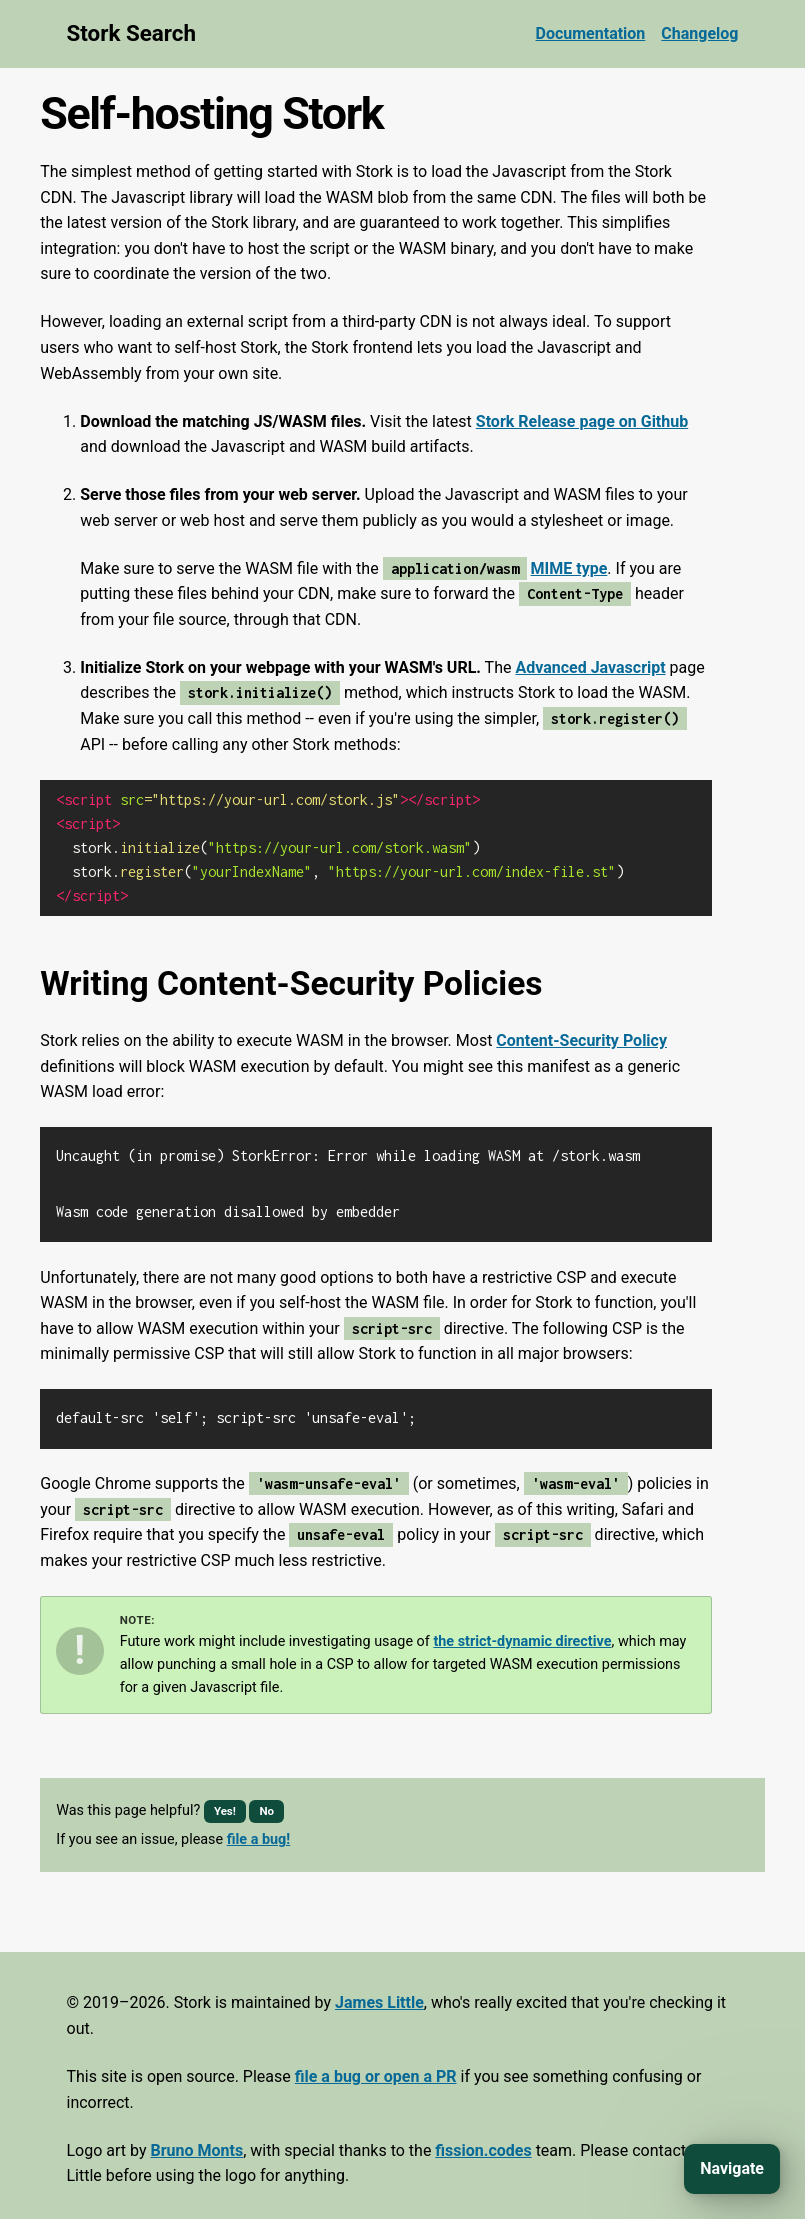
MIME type (569, 568)
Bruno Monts (196, 2142)
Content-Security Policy (581, 1040)
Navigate (732, 2168)
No (266, 1803)
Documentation (591, 33)
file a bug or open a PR (376, 2068)
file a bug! (258, 1831)
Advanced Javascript (590, 667)
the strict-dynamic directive (522, 1633)
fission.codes (483, 2142)
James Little (379, 1994)
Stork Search (132, 33)
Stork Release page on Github (582, 421)
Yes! (225, 1803)
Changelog (699, 33)
